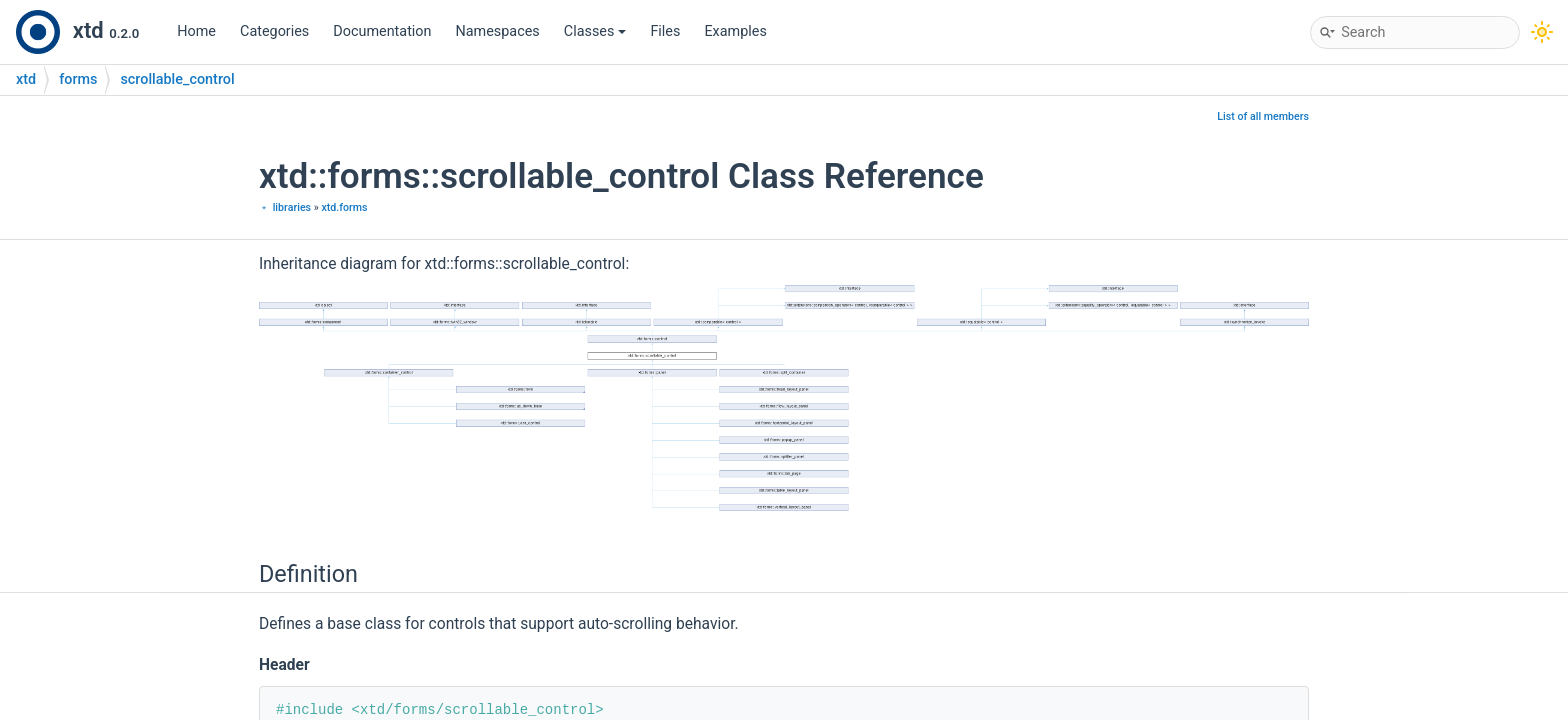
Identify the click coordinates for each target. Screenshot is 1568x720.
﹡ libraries (285, 207)
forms (78, 79)
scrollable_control (177, 79)
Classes (595, 31)
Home (196, 31)
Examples (735, 31)
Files (665, 31)
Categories (274, 31)
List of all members (1263, 116)
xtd (26, 79)
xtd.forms (344, 207)
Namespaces (498, 31)
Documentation (382, 31)
